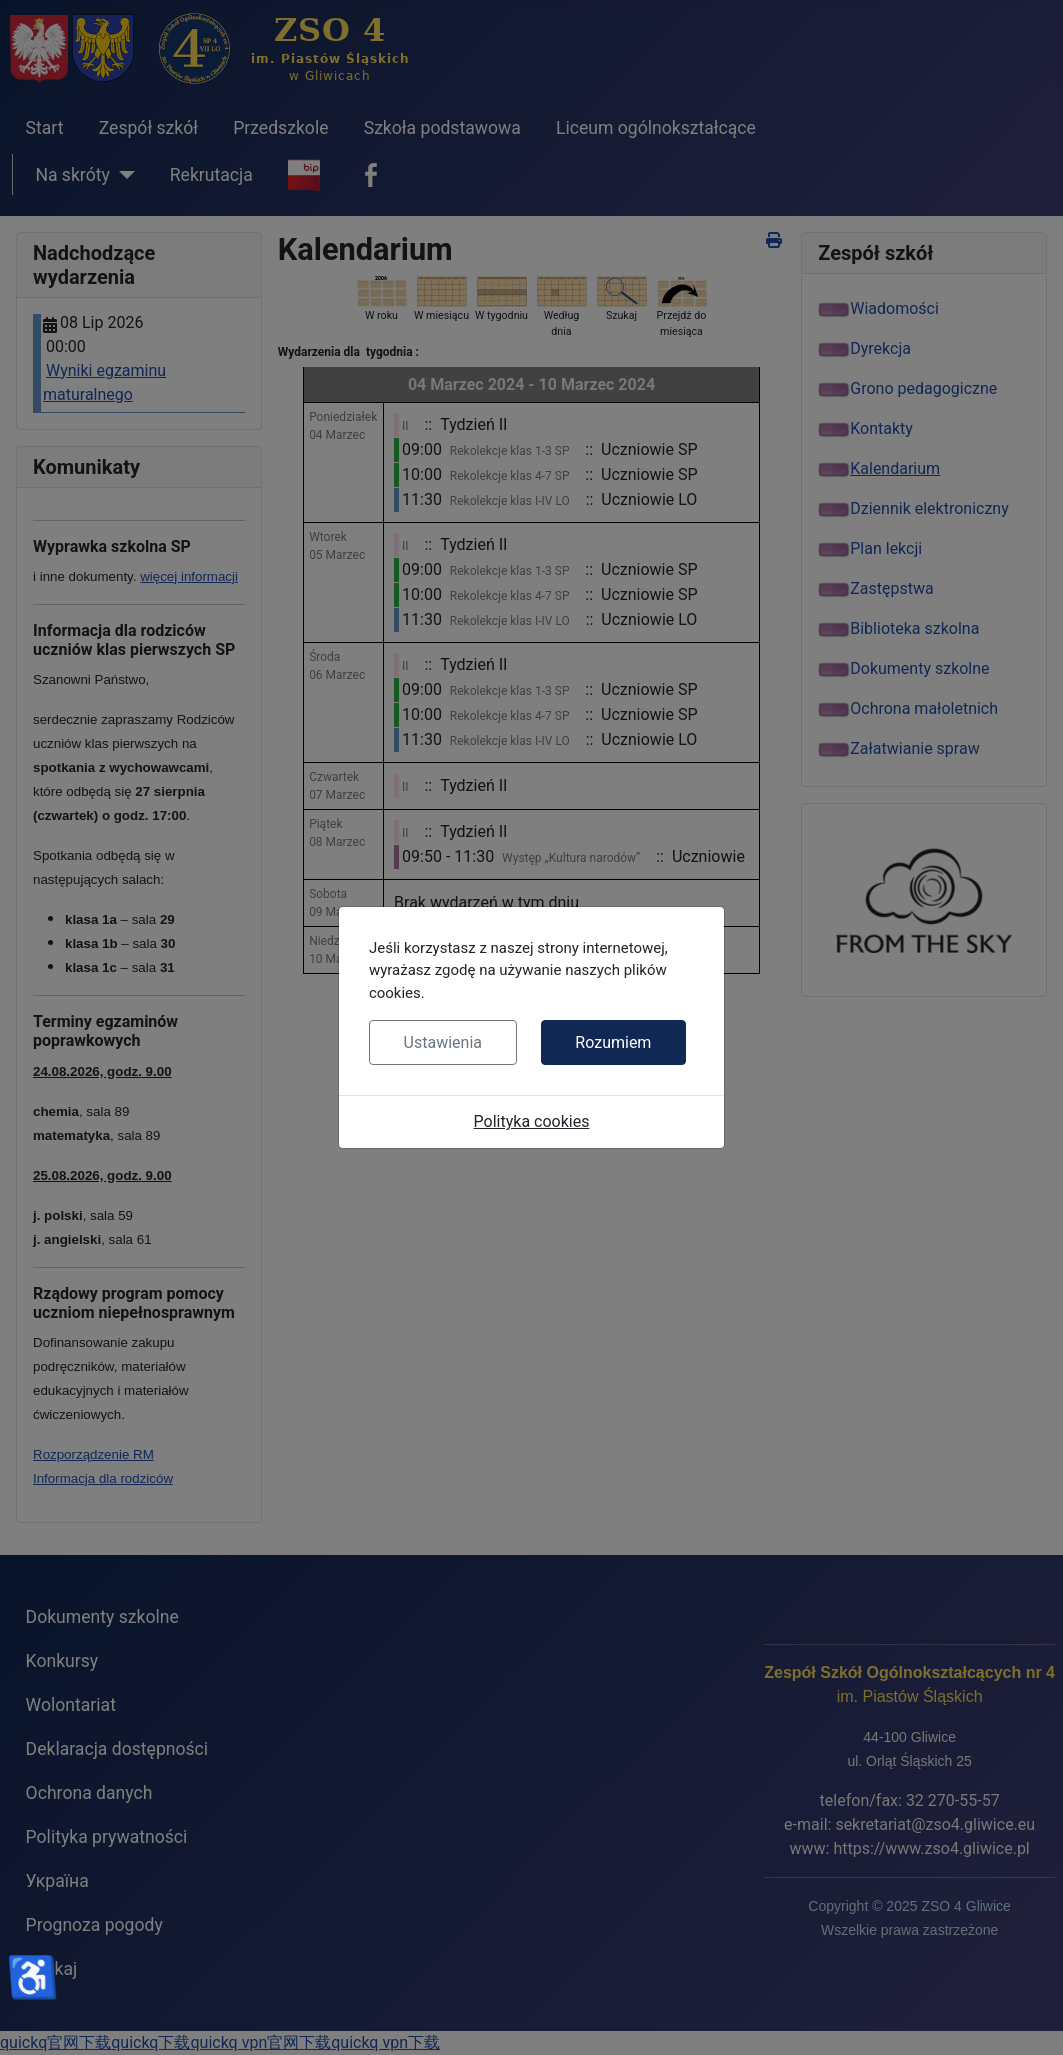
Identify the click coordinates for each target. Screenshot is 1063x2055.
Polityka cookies (532, 1121)
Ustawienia (443, 1042)
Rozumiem (613, 1042)
